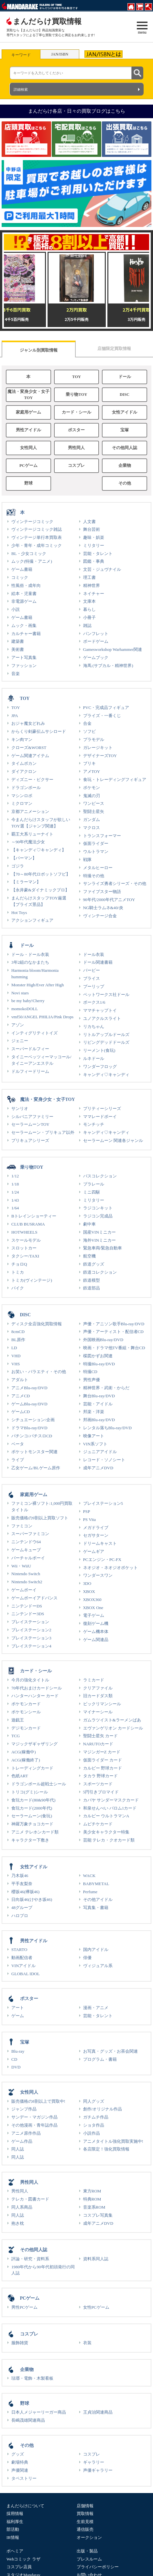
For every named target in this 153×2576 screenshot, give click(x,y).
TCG (15, 1735)
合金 (87, 723)
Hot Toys (19, 912)
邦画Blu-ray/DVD (99, 1419)
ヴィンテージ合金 (100, 915)
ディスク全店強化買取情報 (36, 1323)
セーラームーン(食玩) (31, 1815)
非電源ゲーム (24, 601)
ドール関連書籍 (98, 962)
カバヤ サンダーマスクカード (111, 1800)
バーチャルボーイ (28, 1557)
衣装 (87, 2342)
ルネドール (93, 1058)
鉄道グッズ (93, 1264)
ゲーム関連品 (95, 1639)
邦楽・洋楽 (93, 1411)
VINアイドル (23, 1965)
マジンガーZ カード (101, 1752)
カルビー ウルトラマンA (106, 1815)
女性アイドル (124, 412)
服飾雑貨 (19, 2342)
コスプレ (76, 465)
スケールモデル (26, 1240)
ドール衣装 (93, 954)
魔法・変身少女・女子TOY (28, 394)
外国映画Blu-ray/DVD (103, 1339)
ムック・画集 (24, 625)
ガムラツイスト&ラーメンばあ (112, 1720)
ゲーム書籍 (21, 569)
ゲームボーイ (24, 1589)
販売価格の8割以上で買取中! (38, 2101)
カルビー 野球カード (102, 1768)
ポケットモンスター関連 (34, 1451)
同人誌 (17, 2149)
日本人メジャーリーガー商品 (38, 2412)
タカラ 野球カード (100, 1775)
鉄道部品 (91, 1288)
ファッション (24, 665)
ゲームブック (95, 657)
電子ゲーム (93, 1615)
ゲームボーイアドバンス (34, 1598)
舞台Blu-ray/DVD (99, 1395)
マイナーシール (98, 1711)
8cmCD (18, 1331)
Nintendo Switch (25, 1573)
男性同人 (76, 448)
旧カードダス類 (98, 1695)
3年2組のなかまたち (30, 962)
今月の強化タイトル (30, 1680)
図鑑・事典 (93, 561)
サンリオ (19, 1108)
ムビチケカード (98, 1824)
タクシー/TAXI (25, 1256)
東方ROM (92, 2191)
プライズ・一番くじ (102, 715)
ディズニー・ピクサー (32, 779)
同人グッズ (93, 2101)
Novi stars (20, 992)
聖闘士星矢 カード (100, 1735)
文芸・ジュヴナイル (102, 569)
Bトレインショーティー (33, 1216)
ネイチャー (93, 593)
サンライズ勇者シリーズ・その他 (114, 883)
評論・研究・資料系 (30, 2258)
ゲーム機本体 (95, 1631)
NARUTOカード (98, 1743)
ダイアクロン (24, 771)
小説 (15, 609)
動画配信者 (21, 1957)
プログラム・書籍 (100, 2059)
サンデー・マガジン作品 (34, 2117)
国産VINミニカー (99, 1232)
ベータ (17, 1444)
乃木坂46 (19, 1875)
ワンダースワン (98, 1575)
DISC (124, 394)
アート (17, 2007)
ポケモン (91, 787)
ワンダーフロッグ (100, 1066)
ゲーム (17, 2015)
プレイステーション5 (103, 1503)
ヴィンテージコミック (32, 521)
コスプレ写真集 (98, 2215)
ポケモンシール (26, 1711)
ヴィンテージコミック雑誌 (36, 529)
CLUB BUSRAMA (28, 1224)
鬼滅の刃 (91, 795)
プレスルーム (89, 2559)
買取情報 (85, 2513)
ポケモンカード (26, 1703)
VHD (16, 1355)
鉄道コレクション (100, 1272)
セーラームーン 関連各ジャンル (113, 1140)
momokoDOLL (24, 1008)
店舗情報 (85, 2505)
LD (14, 1347)
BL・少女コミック (28, 553)
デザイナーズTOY (100, 755)
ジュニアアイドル (100, 1451)
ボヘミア (14, 2551)
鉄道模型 (91, 1280)
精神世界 (91, 585)
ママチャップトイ (100, 1010)
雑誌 (87, 625)
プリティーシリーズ (102, 1108)
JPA (14, 715)
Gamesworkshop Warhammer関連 (112, 649)
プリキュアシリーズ (30, 1140)
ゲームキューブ (26, 1549)
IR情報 (12, 2537)
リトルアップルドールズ (106, 1034)
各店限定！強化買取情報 (106, 2149)
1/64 (15, 1208)
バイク (17, 1288)
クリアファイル (98, 1688)
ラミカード (93, 1680)
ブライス (91, 978)
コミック (19, 577)
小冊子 (89, 617)
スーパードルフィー (30, 1048)
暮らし (89, 609)
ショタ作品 (93, 2125)
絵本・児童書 (24, 593)
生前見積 (85, 2521)
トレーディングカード (32, 1768)
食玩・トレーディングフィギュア (114, 779)
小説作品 (91, 2133)
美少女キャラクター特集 (106, 1832)
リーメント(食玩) (99, 1050)
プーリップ (93, 986)
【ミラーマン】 (26, 881)
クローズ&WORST (28, 747)
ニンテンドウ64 (26, 1541)
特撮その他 (93, 875)
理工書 (89, 577)
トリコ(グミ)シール (29, 1792)
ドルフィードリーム (30, 1071)
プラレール (93, 1184)
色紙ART (19, 1775)
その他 (124, 483)
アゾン (17, 1024)
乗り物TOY (76, 394)
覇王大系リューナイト (32, 834)
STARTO (19, 1949)
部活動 (12, 2529)
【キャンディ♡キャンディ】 (38, 849)
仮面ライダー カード (102, 1760)
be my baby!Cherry (28, 1000)
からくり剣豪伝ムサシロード (38, 731)
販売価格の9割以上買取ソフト (39, 1517)
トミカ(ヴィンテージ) (31, 1280)
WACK (89, 1875)
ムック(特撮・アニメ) (31, 561)
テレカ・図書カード (30, 2199)
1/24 (15, 1192)
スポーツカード (98, 1783)
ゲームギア (93, 1551)
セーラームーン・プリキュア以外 (42, 1132)
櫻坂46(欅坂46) (25, 1891)
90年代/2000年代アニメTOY (109, 899)
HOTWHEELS (24, 1232)
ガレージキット (98, 747)
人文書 (89, 521)
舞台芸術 (91, 529)
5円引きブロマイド (101, 1792)
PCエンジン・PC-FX (102, 1559)
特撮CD (90, 1371)
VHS (15, 1363)
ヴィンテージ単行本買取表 (36, 537)
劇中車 (89, 1224)
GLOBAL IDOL (25, 1973)
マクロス (91, 827)
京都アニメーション (30, 811)
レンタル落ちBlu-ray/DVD (107, 1427)
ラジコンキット (98, 1208)
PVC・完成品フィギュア (106, 707)
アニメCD (20, 1395)
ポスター (76, 430)
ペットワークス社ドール (106, 994)
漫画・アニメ (95, 2007)
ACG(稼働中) (23, 1752)
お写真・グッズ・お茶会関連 (110, 2051)
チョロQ (19, 1264)
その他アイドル (98, 1899)
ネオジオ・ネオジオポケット (110, 1567)
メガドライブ (95, 1527)
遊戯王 (17, 1720)
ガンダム (91, 819)
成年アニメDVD (98, 1467)
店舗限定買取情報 (114, 348)
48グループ (21, 1907)
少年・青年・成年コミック (36, 545)
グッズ (17, 2454)
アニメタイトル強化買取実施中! (113, 2141)
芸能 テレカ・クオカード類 (109, 1840)
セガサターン (95, 1535)
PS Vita (89, 1519)
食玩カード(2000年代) (31, 1808)
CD (14, 2059)
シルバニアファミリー (32, 1116)
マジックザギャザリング (34, 1743)
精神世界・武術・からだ (106, 1387)
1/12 (15, 1176)
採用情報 (14, 2513)
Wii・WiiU (21, 1566)
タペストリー (24, 2478)
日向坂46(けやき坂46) (31, 1899)
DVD (16, 2067)
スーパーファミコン (30, 1533)
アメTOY (91, 771)
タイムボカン (24, 763)
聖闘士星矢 (93, 811)
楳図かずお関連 (98, 1355)
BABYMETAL (96, 1883)
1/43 (15, 1200)
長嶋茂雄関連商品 (28, 2420)
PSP (86, 1511)
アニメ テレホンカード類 (35, 1832)
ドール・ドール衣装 (30, 954)
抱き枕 (17, 2223)
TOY (76, 377)
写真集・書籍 (95, 1907)
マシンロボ (21, 795)
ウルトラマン (95, 851)
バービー (91, 970)
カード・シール (76, 412)
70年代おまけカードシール (36, 1688)
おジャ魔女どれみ (28, 723)
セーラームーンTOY (30, 1124)
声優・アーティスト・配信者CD (113, 1331)
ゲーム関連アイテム (30, 755)
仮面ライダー (95, 843)
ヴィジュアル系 (98, 1965)
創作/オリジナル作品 (102, 2109)
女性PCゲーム (96, 2307)
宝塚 (124, 430)
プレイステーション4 (31, 1646)
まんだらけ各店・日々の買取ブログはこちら (76, 111)
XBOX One (93, 1607)
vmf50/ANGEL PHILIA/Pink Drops (42, 1016)
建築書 (17, 641)
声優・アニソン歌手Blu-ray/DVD (114, 1323)
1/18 (15, 1184)
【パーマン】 (24, 858)
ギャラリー (93, 2462)
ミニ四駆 (91, 1192)
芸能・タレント (98, 553)
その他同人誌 (124, 448)
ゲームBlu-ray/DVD (29, 1403)
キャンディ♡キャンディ (106, 1074)
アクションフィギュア (32, 920)
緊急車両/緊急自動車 (102, 1248)
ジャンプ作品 (24, 2109)
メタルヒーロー (98, 867)
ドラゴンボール (26, 787)
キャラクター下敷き (30, 1840)
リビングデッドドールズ (106, 1042)
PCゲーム (28, 465)
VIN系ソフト (95, 1444)
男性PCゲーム (24, 2307)
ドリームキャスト (100, 1543)
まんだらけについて (25, 2505)
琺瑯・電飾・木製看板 (32, 2378)
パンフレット (95, 633)
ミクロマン (21, 803)
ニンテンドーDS (26, 1606)
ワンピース (93, 803)
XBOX (89, 1591)
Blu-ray (17, 2051)
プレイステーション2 (31, 1629)
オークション (89, 2537)
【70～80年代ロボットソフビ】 (40, 874)
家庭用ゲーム (28, 412)
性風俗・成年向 (26, 585)
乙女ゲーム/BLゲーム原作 (35, 1467)
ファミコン (21, 1526)
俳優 (87, 1957)
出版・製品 (87, 2551)
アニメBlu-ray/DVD (29, 1387)
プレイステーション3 (31, 1638)
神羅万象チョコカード (32, 1824)
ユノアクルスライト (102, 1018)
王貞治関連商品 (98, 2412)
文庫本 (89, 601)
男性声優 (91, 1379)
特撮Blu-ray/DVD (99, 1363)
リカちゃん (93, 1026)
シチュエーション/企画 (33, 1419)
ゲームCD (20, 1411)
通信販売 (85, 2529)
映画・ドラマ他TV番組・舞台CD (114, 1347)
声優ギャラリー (98, 2470)
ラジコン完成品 (98, 1216)
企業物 (124, 465)
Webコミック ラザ (23, 2559)
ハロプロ (19, 1915)
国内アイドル (95, 1949)
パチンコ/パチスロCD (31, 1435)
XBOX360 (92, 1599)
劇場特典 (19, 2462)
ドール (124, 377)
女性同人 (28, 448)
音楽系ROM (94, 2207)
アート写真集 (24, 657)
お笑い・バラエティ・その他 (38, 1371)
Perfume (90, 1891)
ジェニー (19, 1040)
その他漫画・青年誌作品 (34, 2125)
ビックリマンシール (102, 1703)
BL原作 (18, 1339)
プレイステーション (30, 1621)
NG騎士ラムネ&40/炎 (103, 907)
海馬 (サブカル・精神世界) (108, 665)
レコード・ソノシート (104, 1459)
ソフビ (89, 731)
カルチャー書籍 (26, 633)
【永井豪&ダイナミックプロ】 (40, 890)
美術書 (17, 649)
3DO (87, 1583)
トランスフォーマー (102, 835)
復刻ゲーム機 (95, 1623)
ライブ (17, 1459)
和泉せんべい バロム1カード (110, 1808)
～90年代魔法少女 (28, 841)
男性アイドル (28, 430)
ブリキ (89, 763)
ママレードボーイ (100, 1116)
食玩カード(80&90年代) (33, 1800)
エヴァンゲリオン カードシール (113, 1728)
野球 (28, 483)
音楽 (15, 673)
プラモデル (93, 739)
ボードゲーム (95, 641)
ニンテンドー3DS (27, 1613)
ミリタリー (93, 545)
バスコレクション (100, 1176)
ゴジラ (17, 866)
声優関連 (19, 2470)
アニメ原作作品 (26, 2133)
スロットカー (24, 1248)
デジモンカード (26, 1728)
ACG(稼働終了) (25, 1760)
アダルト (19, 1379)
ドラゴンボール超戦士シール (38, 1783)
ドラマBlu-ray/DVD (29, 1427)
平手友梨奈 (21, 1883)
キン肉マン (21, 739)
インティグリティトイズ (34, 1033)
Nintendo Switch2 (26, 1581)
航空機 (89, 1256)
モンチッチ (93, 1124)
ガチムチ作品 (95, 2117)
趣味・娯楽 (93, 537)
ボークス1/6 (94, 1002)
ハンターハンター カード (35, 1695)
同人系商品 (21, 2207)
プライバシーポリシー (98, 2566)
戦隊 (87, 859)
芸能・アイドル (98, 1403)
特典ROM (92, 2199)
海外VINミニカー (99, 1240)
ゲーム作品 (21, 2141)
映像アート (93, 1435)
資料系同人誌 (95, 2258)
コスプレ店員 (19, 2566)
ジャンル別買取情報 (39, 350)
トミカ (17, 1272)
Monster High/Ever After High (37, 984)
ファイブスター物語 (102, 891)
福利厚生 (14, 2521)
